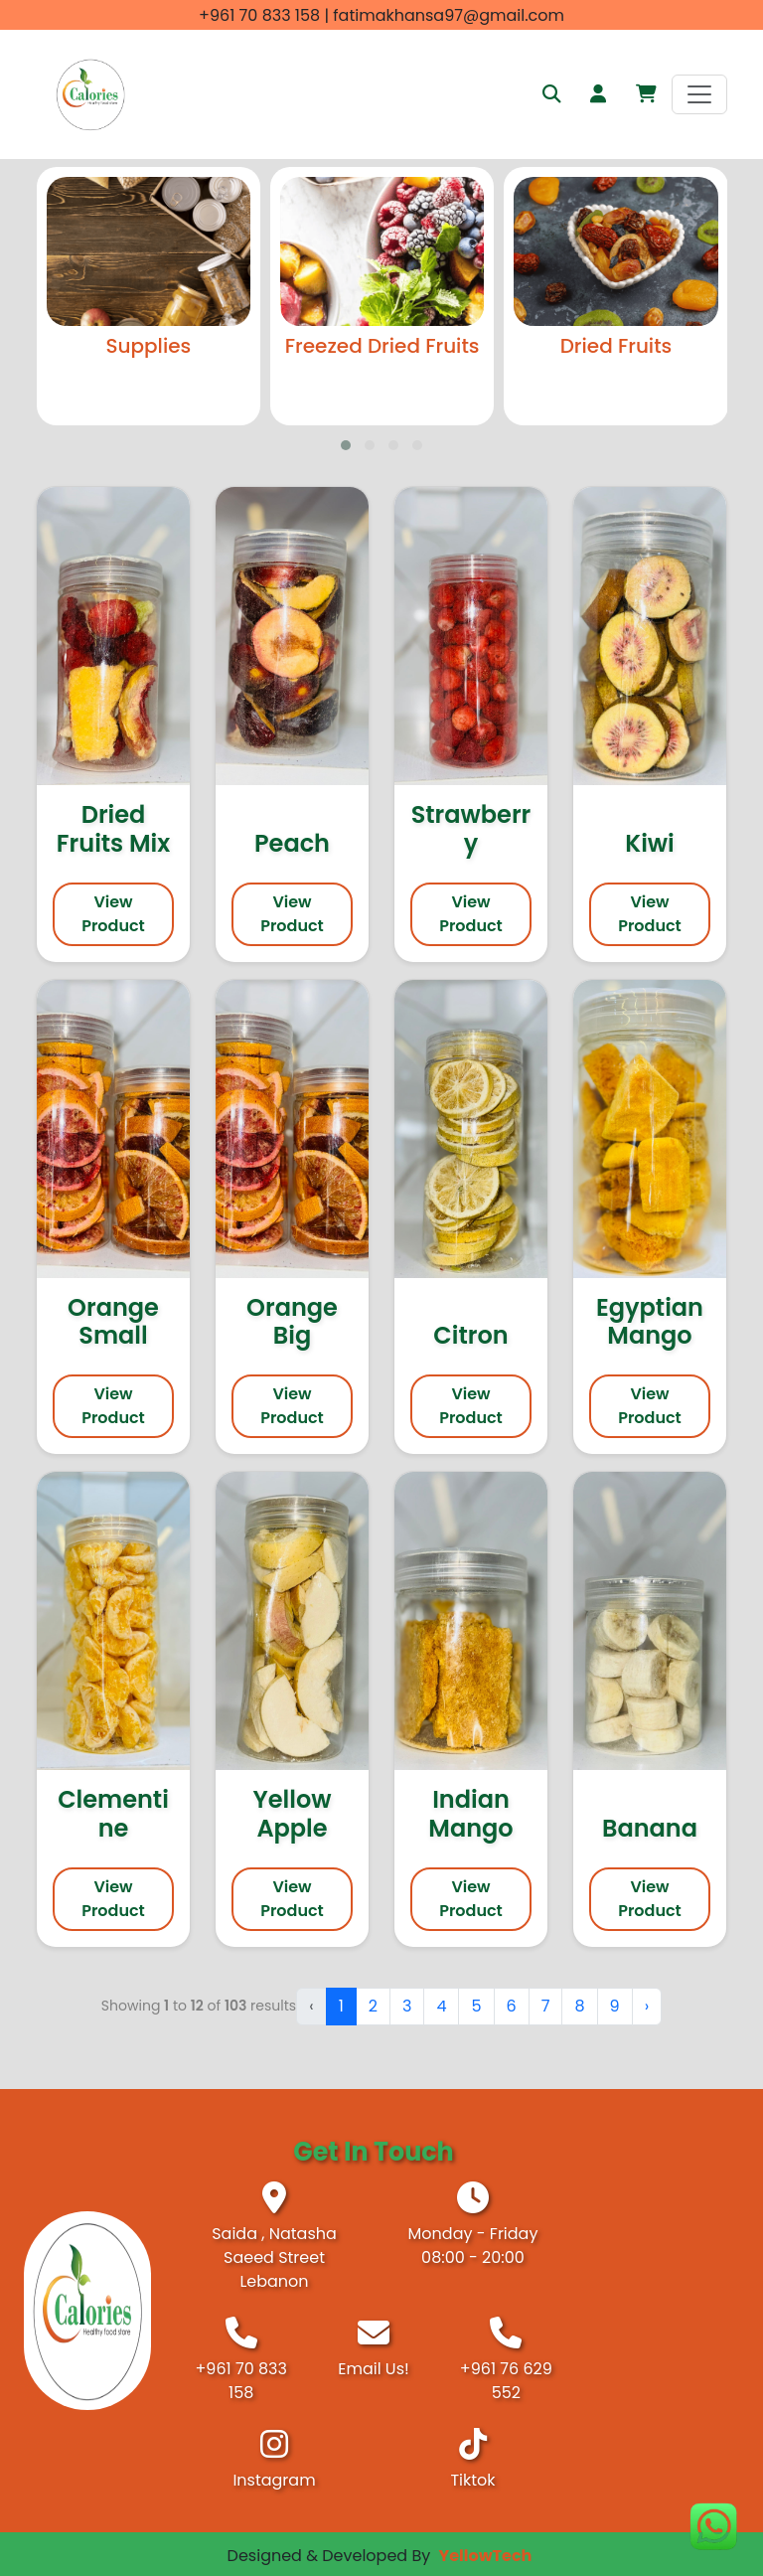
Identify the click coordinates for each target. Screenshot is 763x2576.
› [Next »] (647, 2006)
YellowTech (486, 2555)
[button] (646, 94)
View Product (113, 913)
